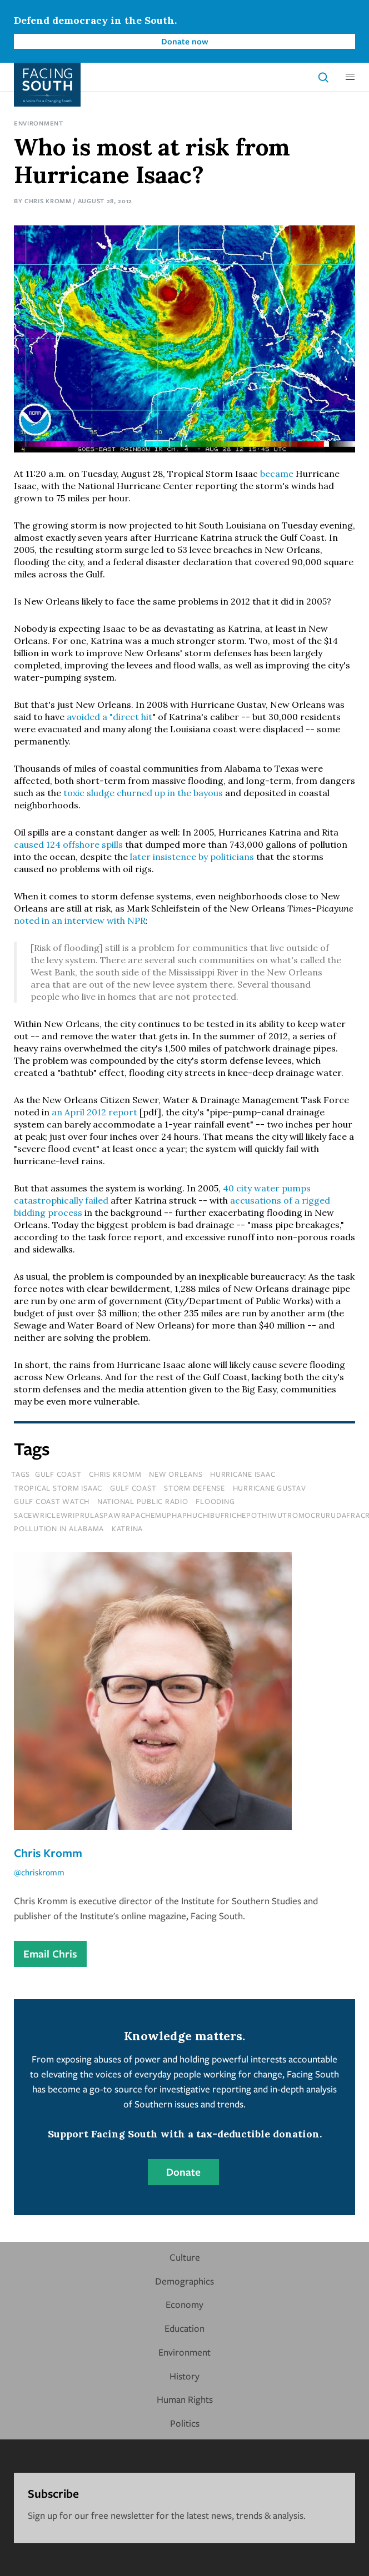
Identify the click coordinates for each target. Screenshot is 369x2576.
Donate (183, 2172)
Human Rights (185, 2399)
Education (184, 2328)
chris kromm (115, 1474)
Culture (184, 2257)
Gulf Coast (58, 1474)
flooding (215, 1501)
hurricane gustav (269, 1488)
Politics (185, 2423)
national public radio (142, 1501)
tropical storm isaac (58, 1488)
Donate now (184, 41)
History (184, 2375)
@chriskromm (39, 1872)
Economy (184, 2304)
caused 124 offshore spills (68, 844)
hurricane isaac (242, 1474)
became (276, 473)
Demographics (184, 2281)
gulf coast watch (51, 1501)
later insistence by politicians (192, 856)
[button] (350, 77)
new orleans (175, 1474)
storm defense (194, 1488)
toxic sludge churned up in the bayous (143, 792)
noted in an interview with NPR (80, 920)
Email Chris (50, 1953)
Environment (38, 123)
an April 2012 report (94, 1112)
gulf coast (133, 1488)
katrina (127, 1528)
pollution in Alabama (59, 1528)
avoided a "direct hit (109, 716)
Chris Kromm (48, 201)
